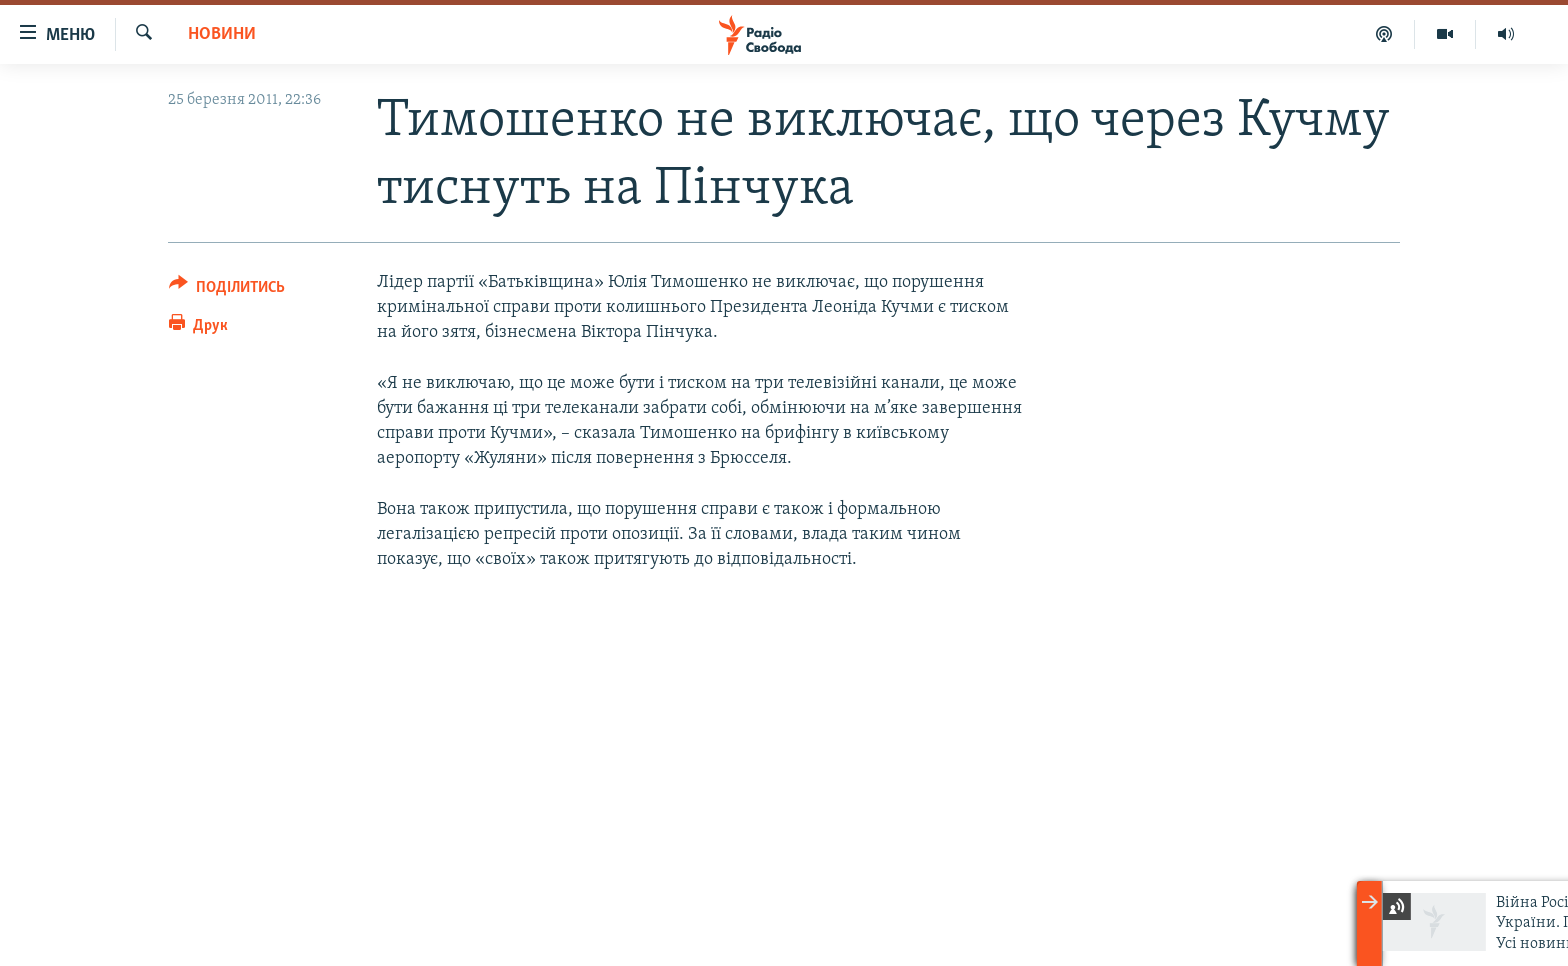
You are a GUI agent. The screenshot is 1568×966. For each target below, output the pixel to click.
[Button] (227, 290)
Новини (222, 34)
